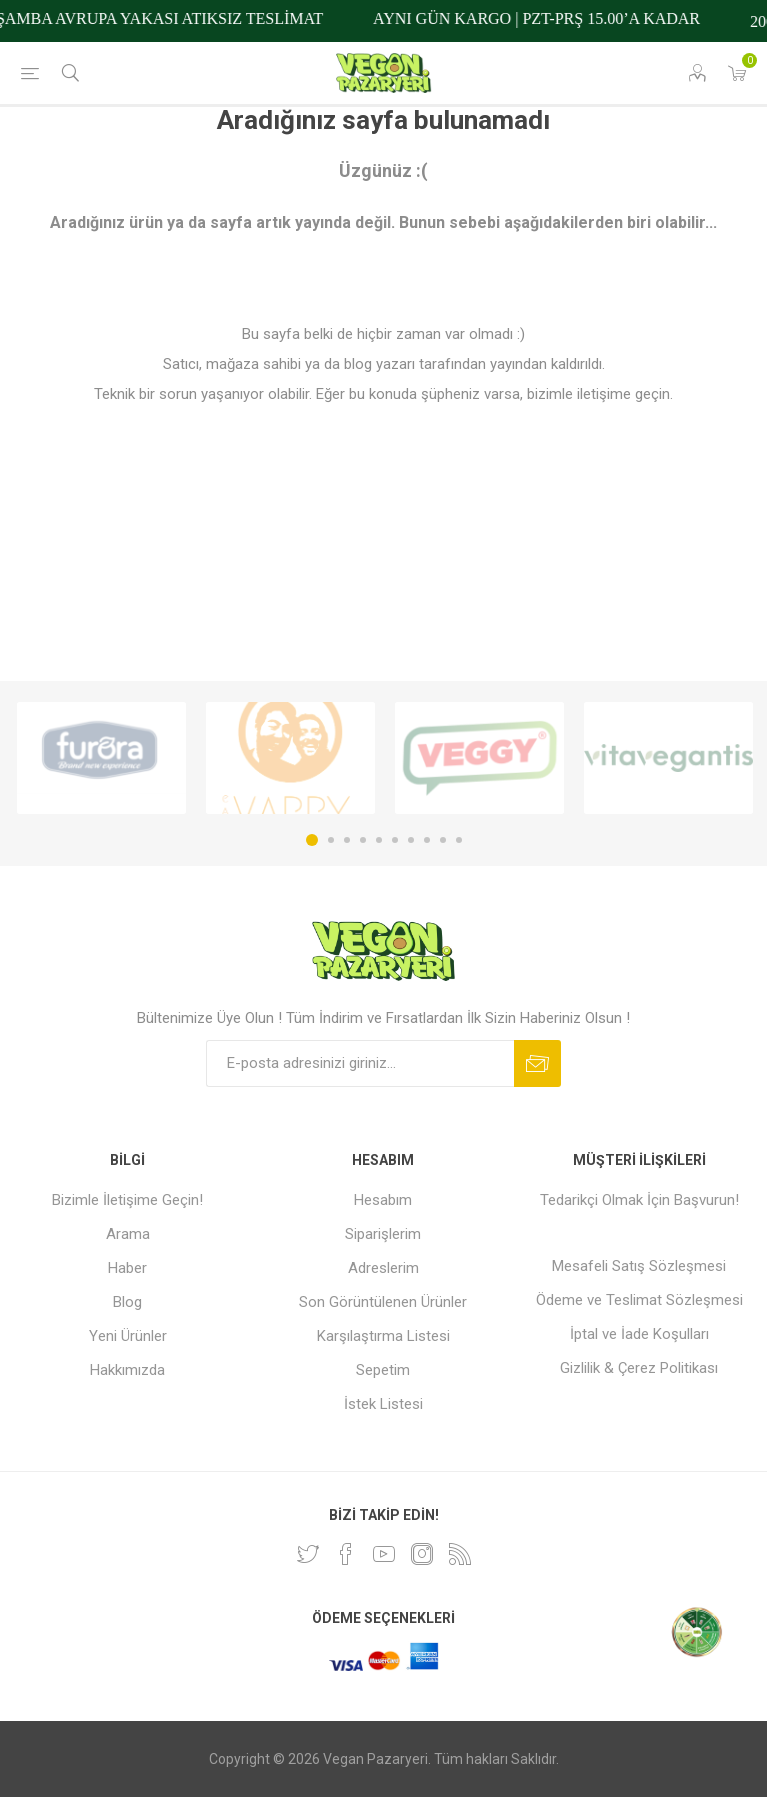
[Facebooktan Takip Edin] (346, 1554)
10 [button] (459, 840)
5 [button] (379, 840)
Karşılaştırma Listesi (383, 1336)
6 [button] (395, 840)
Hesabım (383, 1200)
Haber (127, 1268)
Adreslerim (383, 1268)
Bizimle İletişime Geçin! (127, 1200)
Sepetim (383, 1370)
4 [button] (363, 840)
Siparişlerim (383, 1234)
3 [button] (347, 840)
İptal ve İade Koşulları (639, 1334)
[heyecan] (308, 1554)
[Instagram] (422, 1554)
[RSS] (460, 1554)
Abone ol (537, 1063)
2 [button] (331, 840)
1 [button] (312, 840)
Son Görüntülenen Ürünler (383, 1302)
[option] (101, 758)
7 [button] (411, 840)
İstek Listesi (383, 1404)
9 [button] (443, 840)
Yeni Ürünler (128, 1336)
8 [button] (427, 840)
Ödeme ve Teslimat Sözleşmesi (639, 1300)
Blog (127, 1302)
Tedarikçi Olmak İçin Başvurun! (639, 1200)
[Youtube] (384, 1554)
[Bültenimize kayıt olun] (360, 1063)
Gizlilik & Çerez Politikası (639, 1368)
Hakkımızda (127, 1370)
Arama (128, 1234)
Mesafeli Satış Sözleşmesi (639, 1266)
